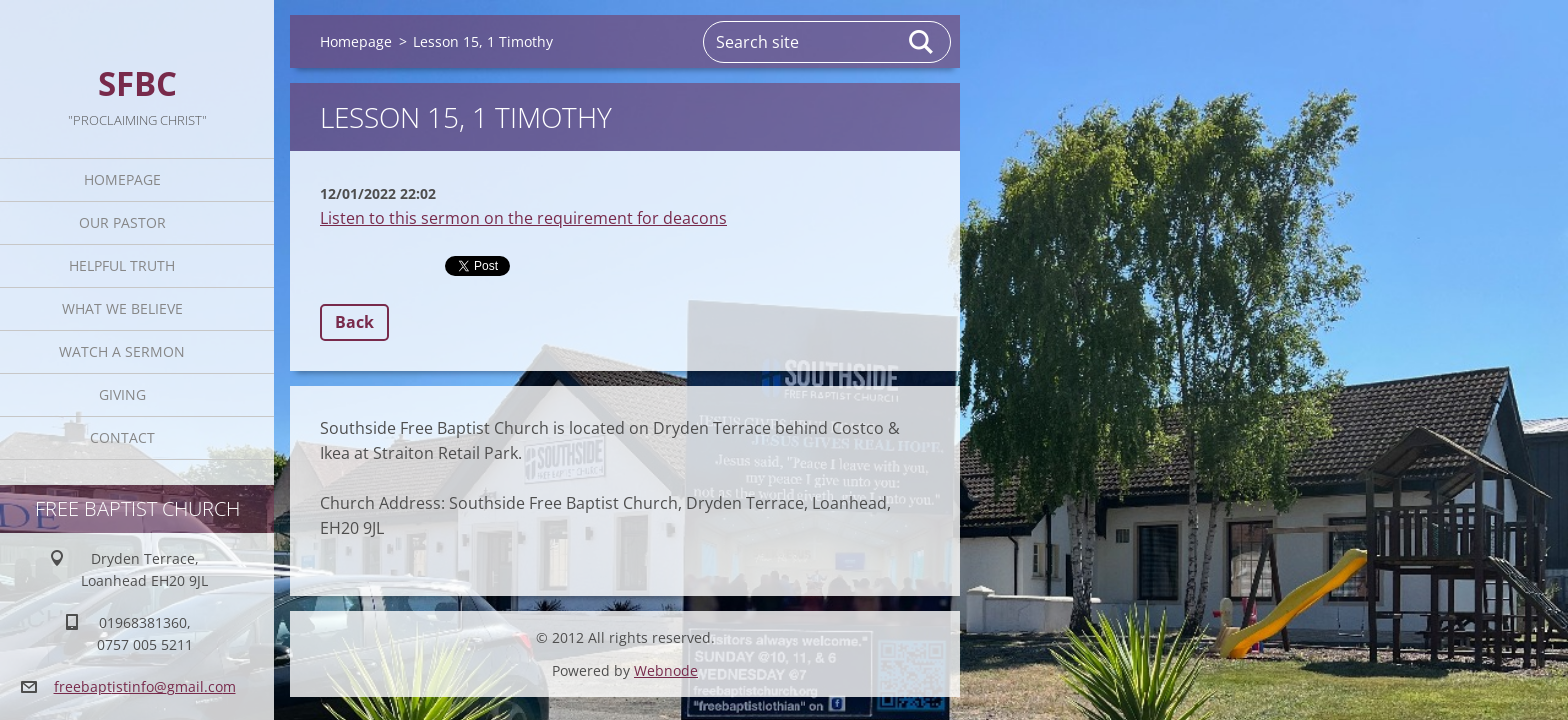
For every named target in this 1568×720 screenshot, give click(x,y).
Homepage (122, 179)
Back (354, 322)
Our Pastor (122, 222)
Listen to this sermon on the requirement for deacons (523, 218)
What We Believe (122, 308)
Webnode (666, 670)
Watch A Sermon (122, 351)
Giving (122, 394)
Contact (122, 437)
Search (922, 42)
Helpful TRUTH (122, 265)
